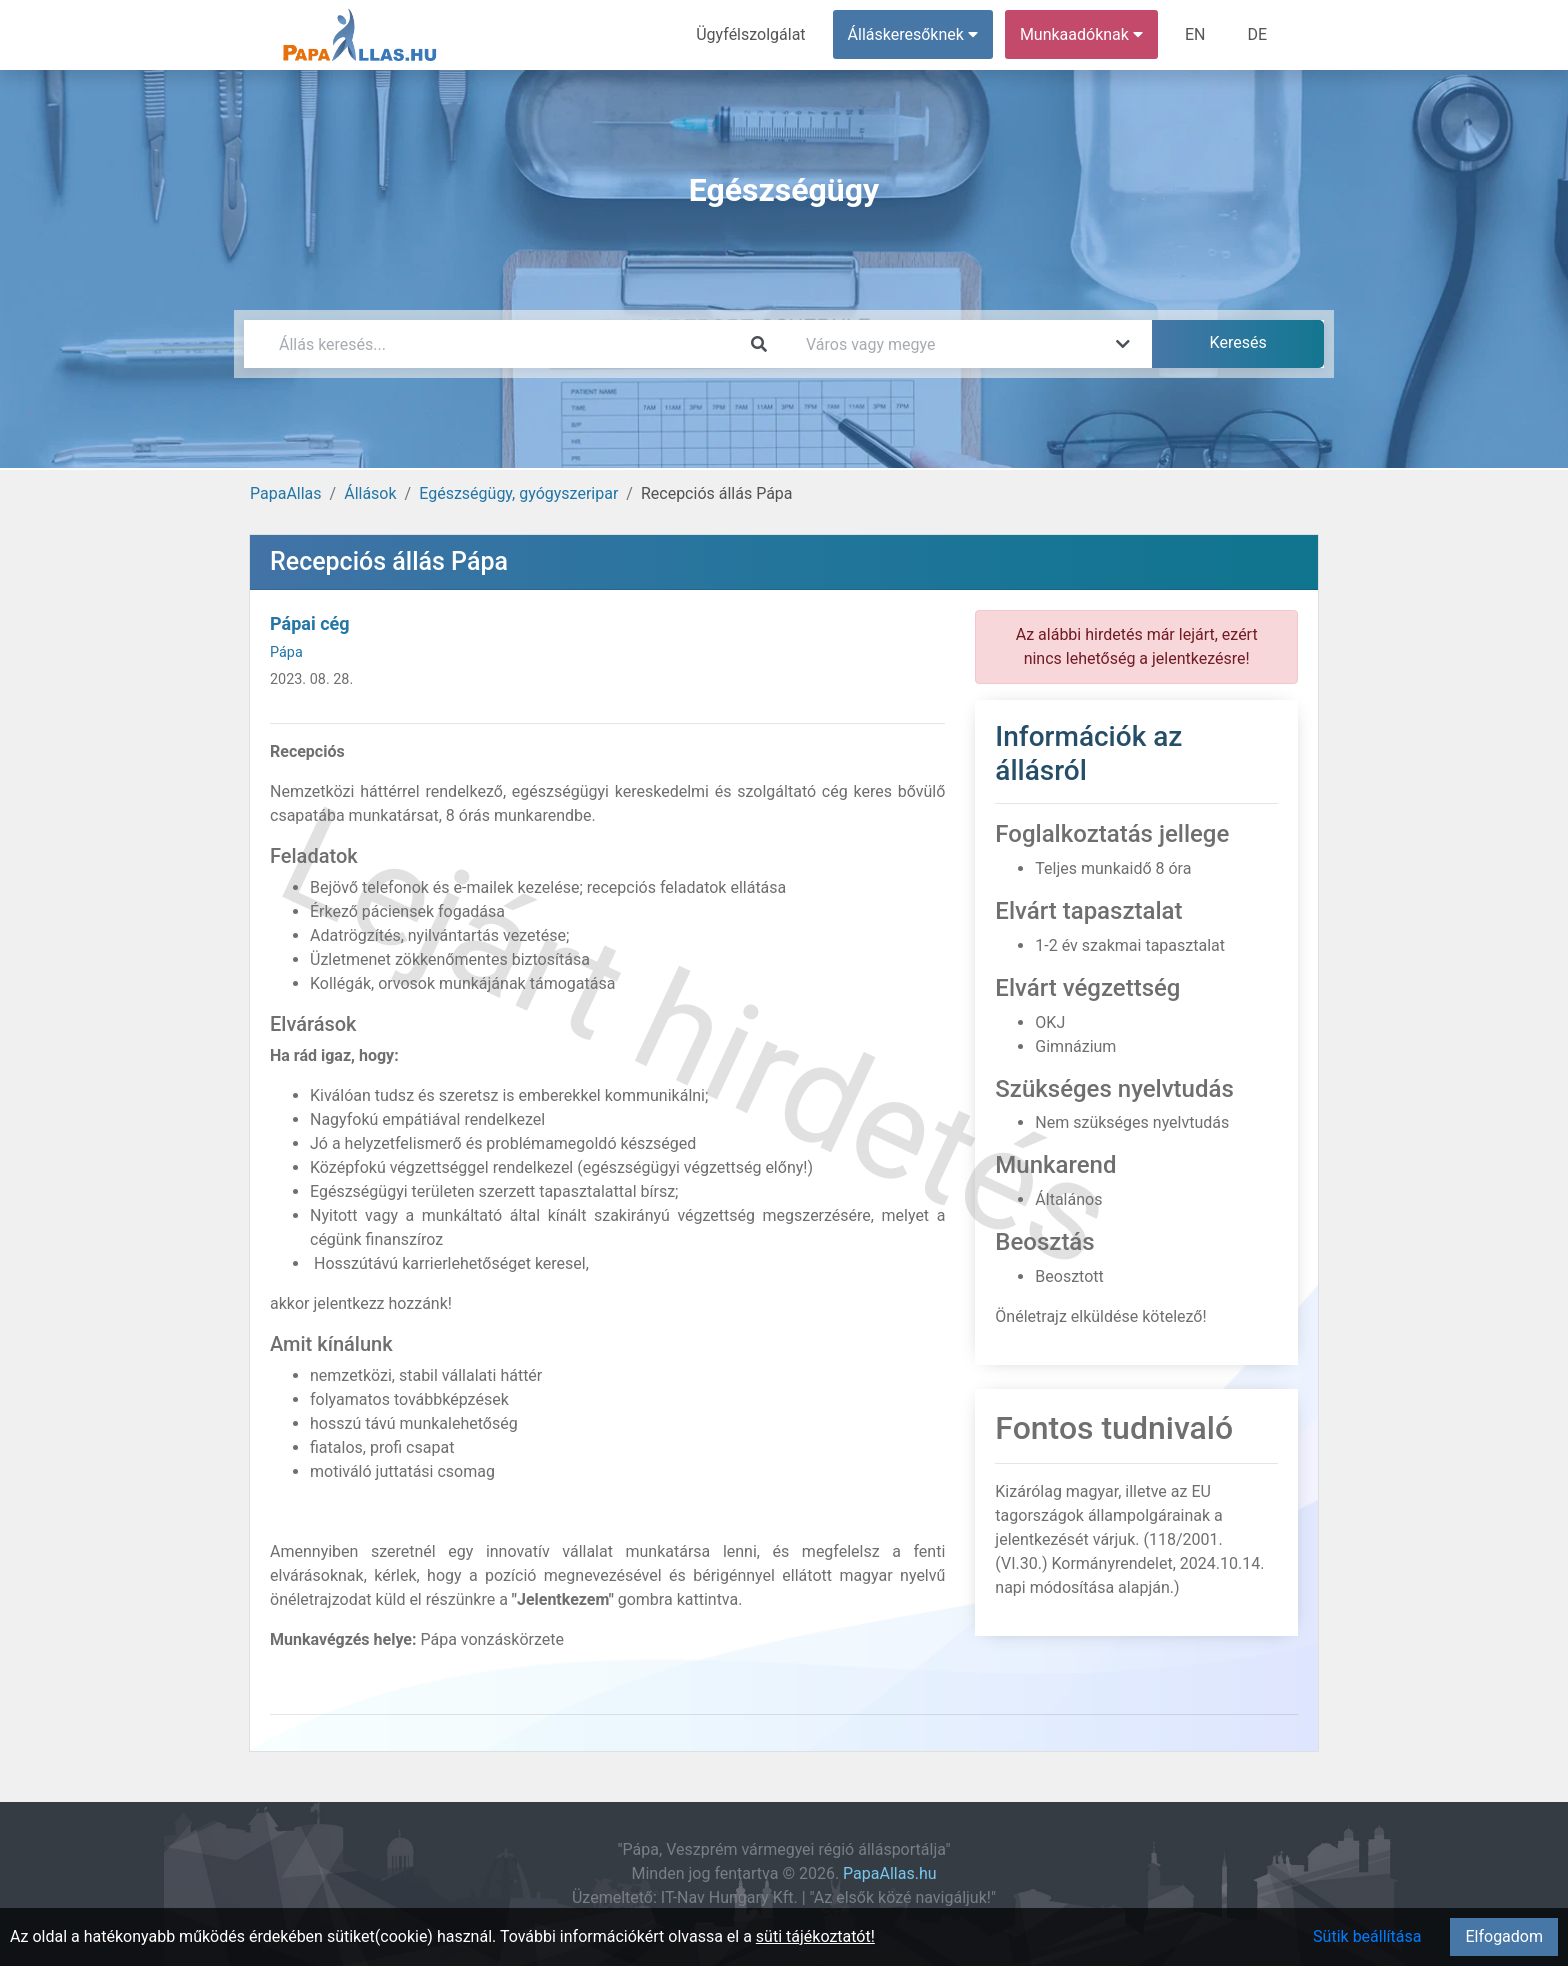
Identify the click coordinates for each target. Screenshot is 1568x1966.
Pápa (286, 652)
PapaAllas (286, 493)
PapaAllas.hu (889, 1873)
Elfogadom (1504, 1936)
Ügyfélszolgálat (750, 34)
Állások (370, 493)
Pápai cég (310, 623)
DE (1257, 34)
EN (1195, 34)
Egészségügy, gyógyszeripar (518, 493)
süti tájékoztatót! (815, 1936)
